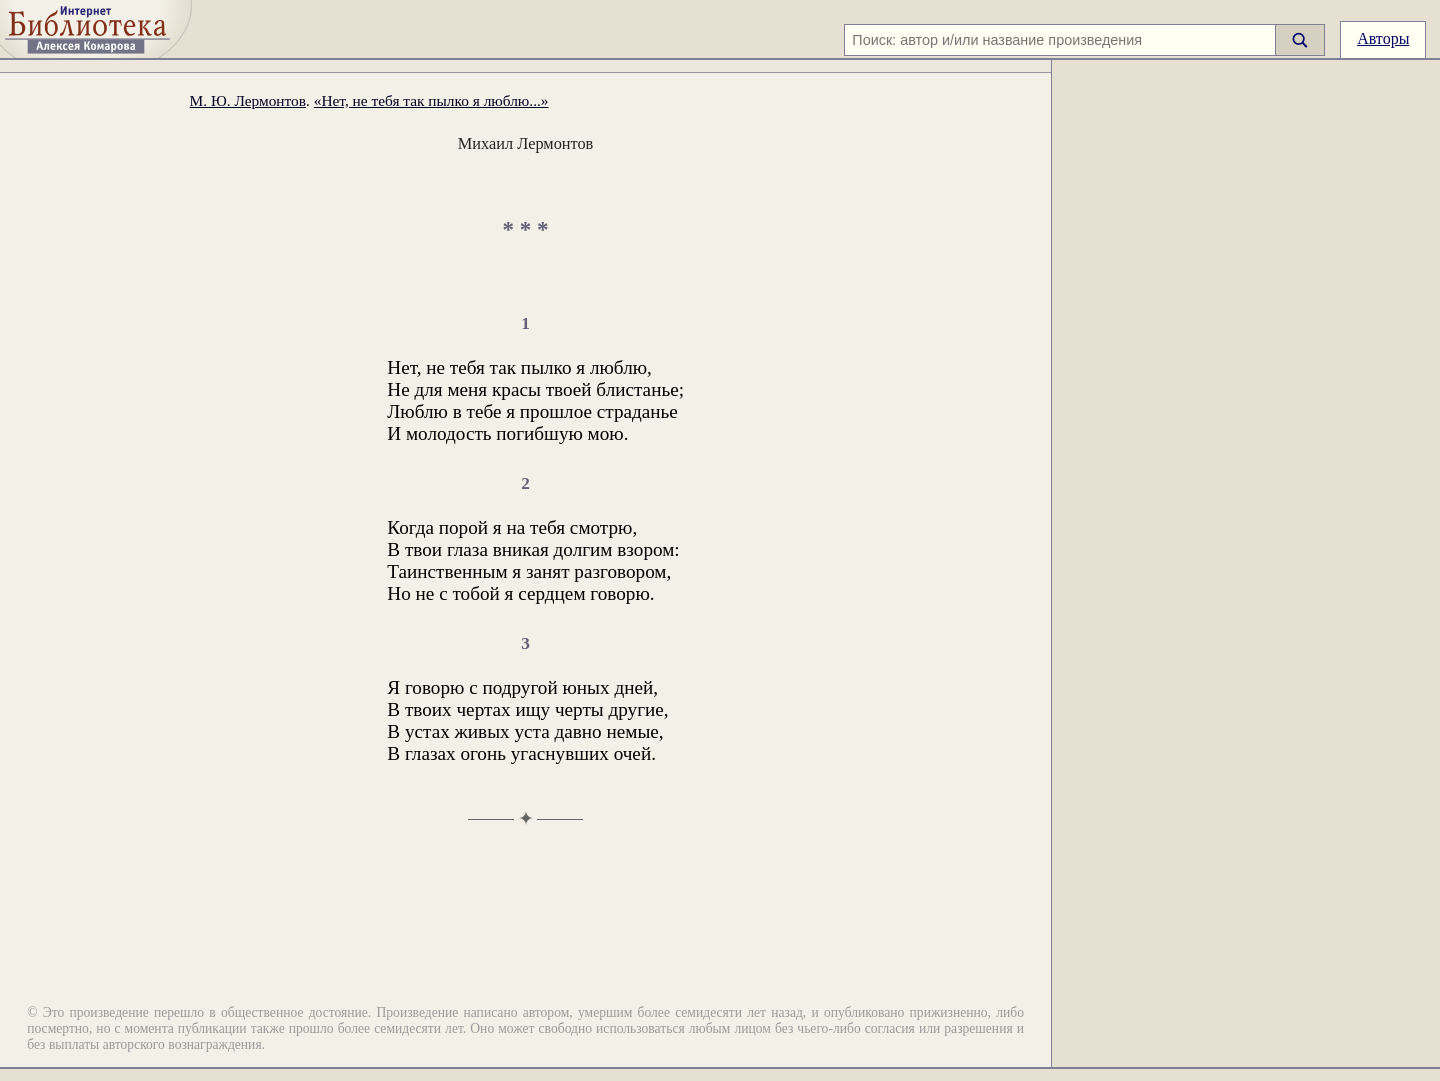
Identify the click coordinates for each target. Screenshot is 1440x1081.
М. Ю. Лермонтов (248, 100)
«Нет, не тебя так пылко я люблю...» (431, 100)
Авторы (1383, 38)
